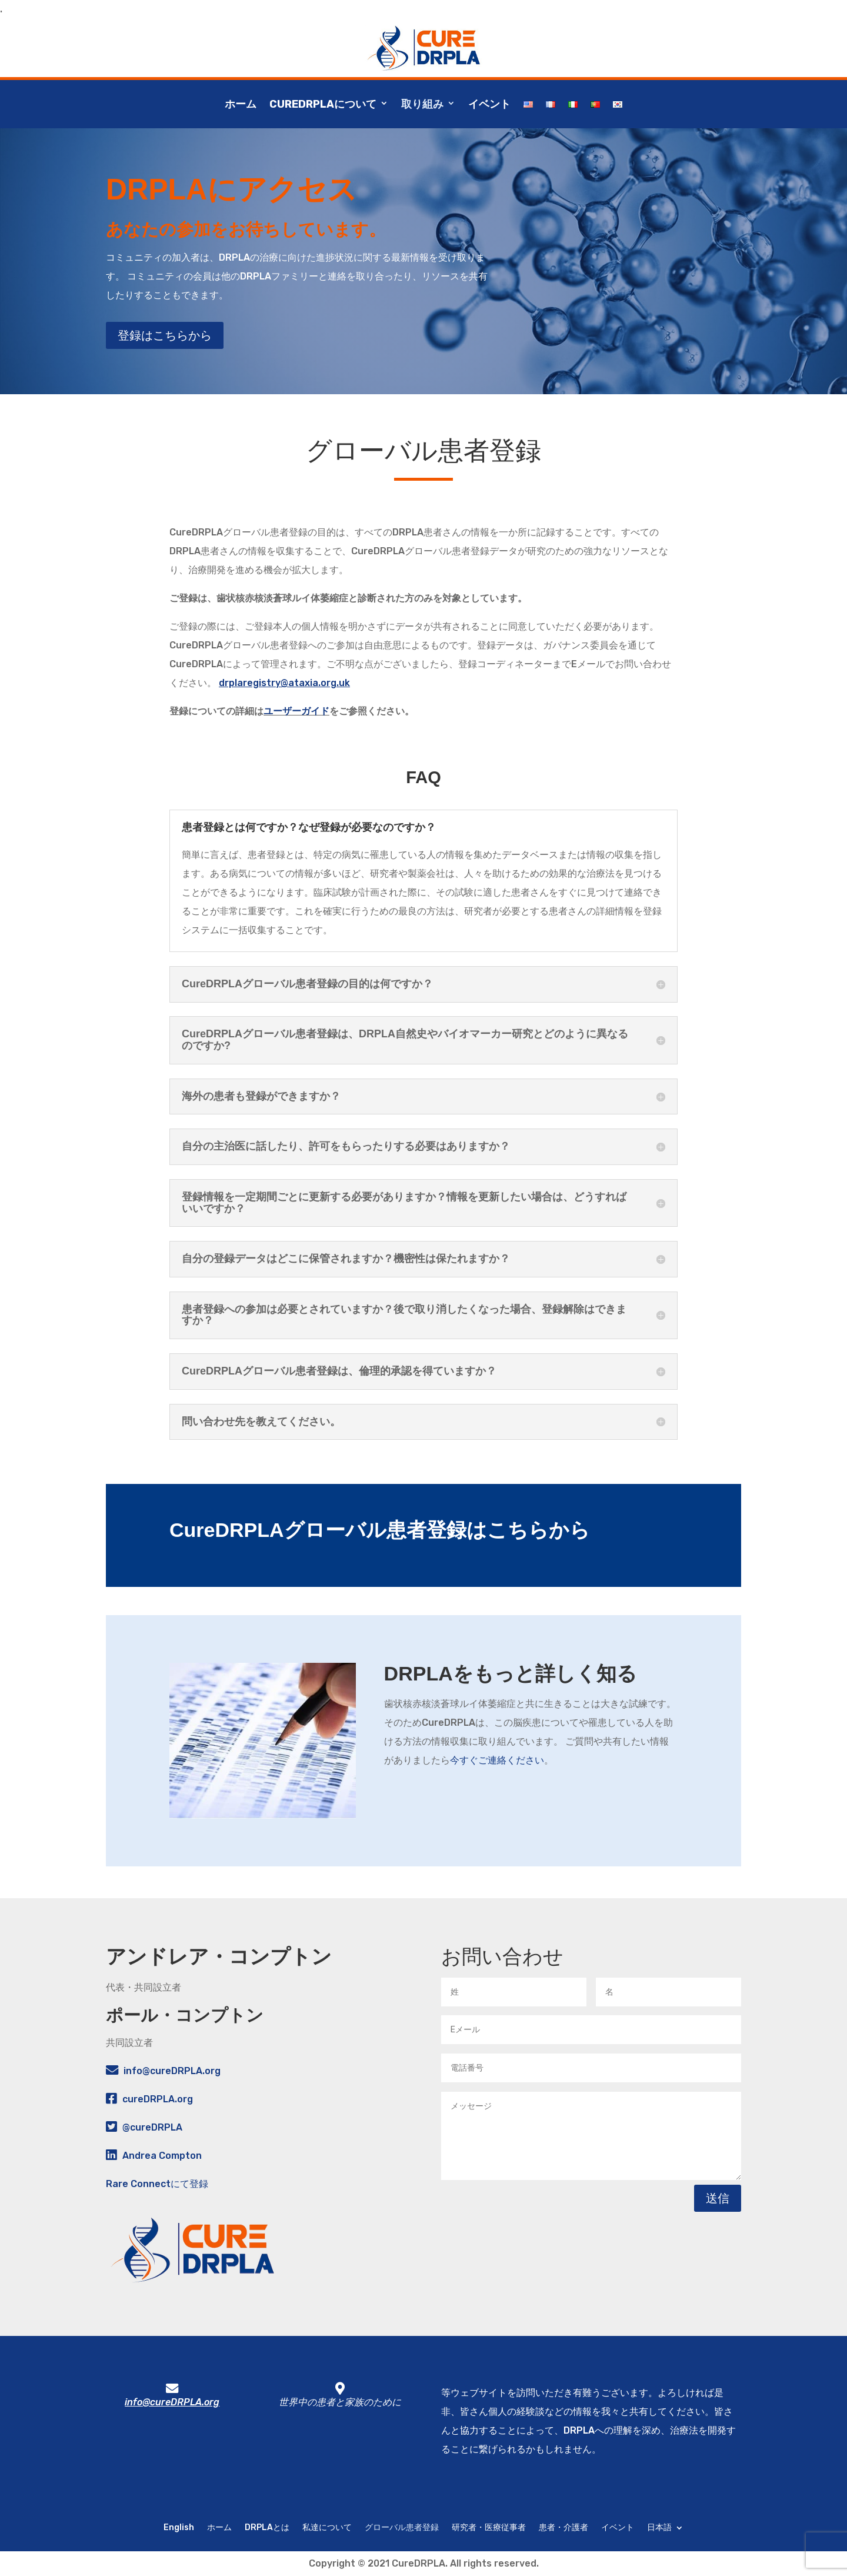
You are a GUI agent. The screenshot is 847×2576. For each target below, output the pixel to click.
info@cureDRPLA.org (172, 2070)
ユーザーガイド (296, 711)
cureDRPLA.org (157, 2099)
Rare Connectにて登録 (157, 2183)
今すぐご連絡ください (497, 1760)
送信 (717, 2198)
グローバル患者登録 (402, 2527)
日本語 (659, 2527)
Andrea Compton (162, 2155)
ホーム (240, 104)
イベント (489, 104)
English (179, 2527)
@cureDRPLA (152, 2127)
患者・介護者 (563, 2527)
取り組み (422, 104)
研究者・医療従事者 (489, 2527)
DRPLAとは (267, 2527)
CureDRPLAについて (322, 104)
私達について (327, 2527)
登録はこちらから (165, 335)
